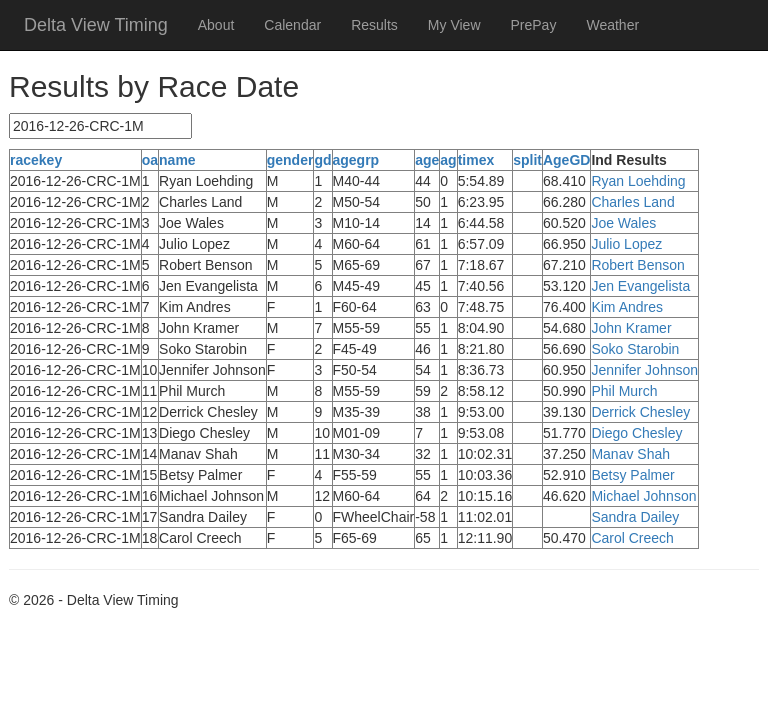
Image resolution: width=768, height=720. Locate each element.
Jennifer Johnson (644, 370)
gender (290, 160)
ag (448, 160)
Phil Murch (624, 391)
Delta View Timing (96, 25)
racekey (36, 160)
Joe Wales (623, 223)
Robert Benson (637, 265)
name (177, 160)
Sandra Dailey (635, 517)
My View (454, 25)
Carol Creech (632, 538)
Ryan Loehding (638, 181)
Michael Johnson (643, 496)
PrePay (534, 25)
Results (374, 25)
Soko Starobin (635, 349)
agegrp (356, 160)
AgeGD (566, 160)
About (216, 25)
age (427, 160)
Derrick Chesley (640, 412)
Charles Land (632, 202)
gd (322, 160)
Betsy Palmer (632, 475)
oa (150, 160)
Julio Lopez (626, 244)
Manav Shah (630, 454)
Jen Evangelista (640, 286)
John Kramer (631, 328)
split (527, 160)
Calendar (292, 25)
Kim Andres (627, 307)
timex (476, 160)
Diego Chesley (636, 433)
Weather (612, 25)
